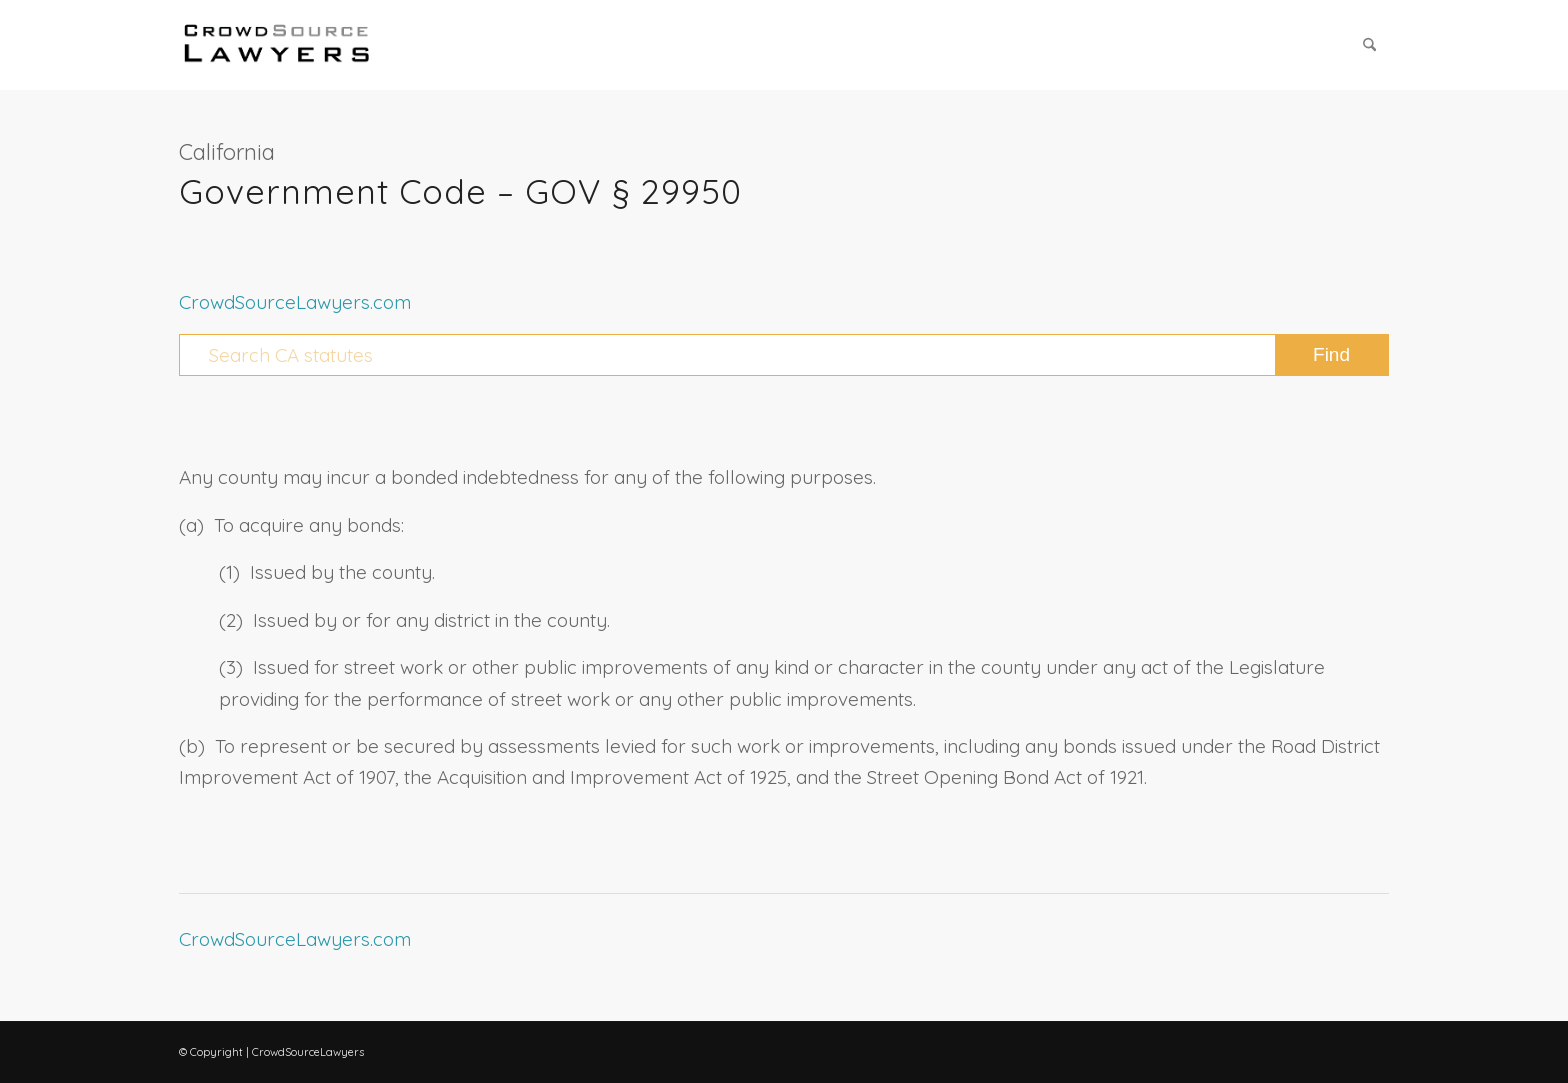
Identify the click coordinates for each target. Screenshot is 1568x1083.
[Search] (1369, 45)
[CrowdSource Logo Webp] (277, 45)
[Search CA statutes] (784, 355)
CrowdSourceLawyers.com (295, 302)
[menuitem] (1369, 45)
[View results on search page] (1331, 355)
